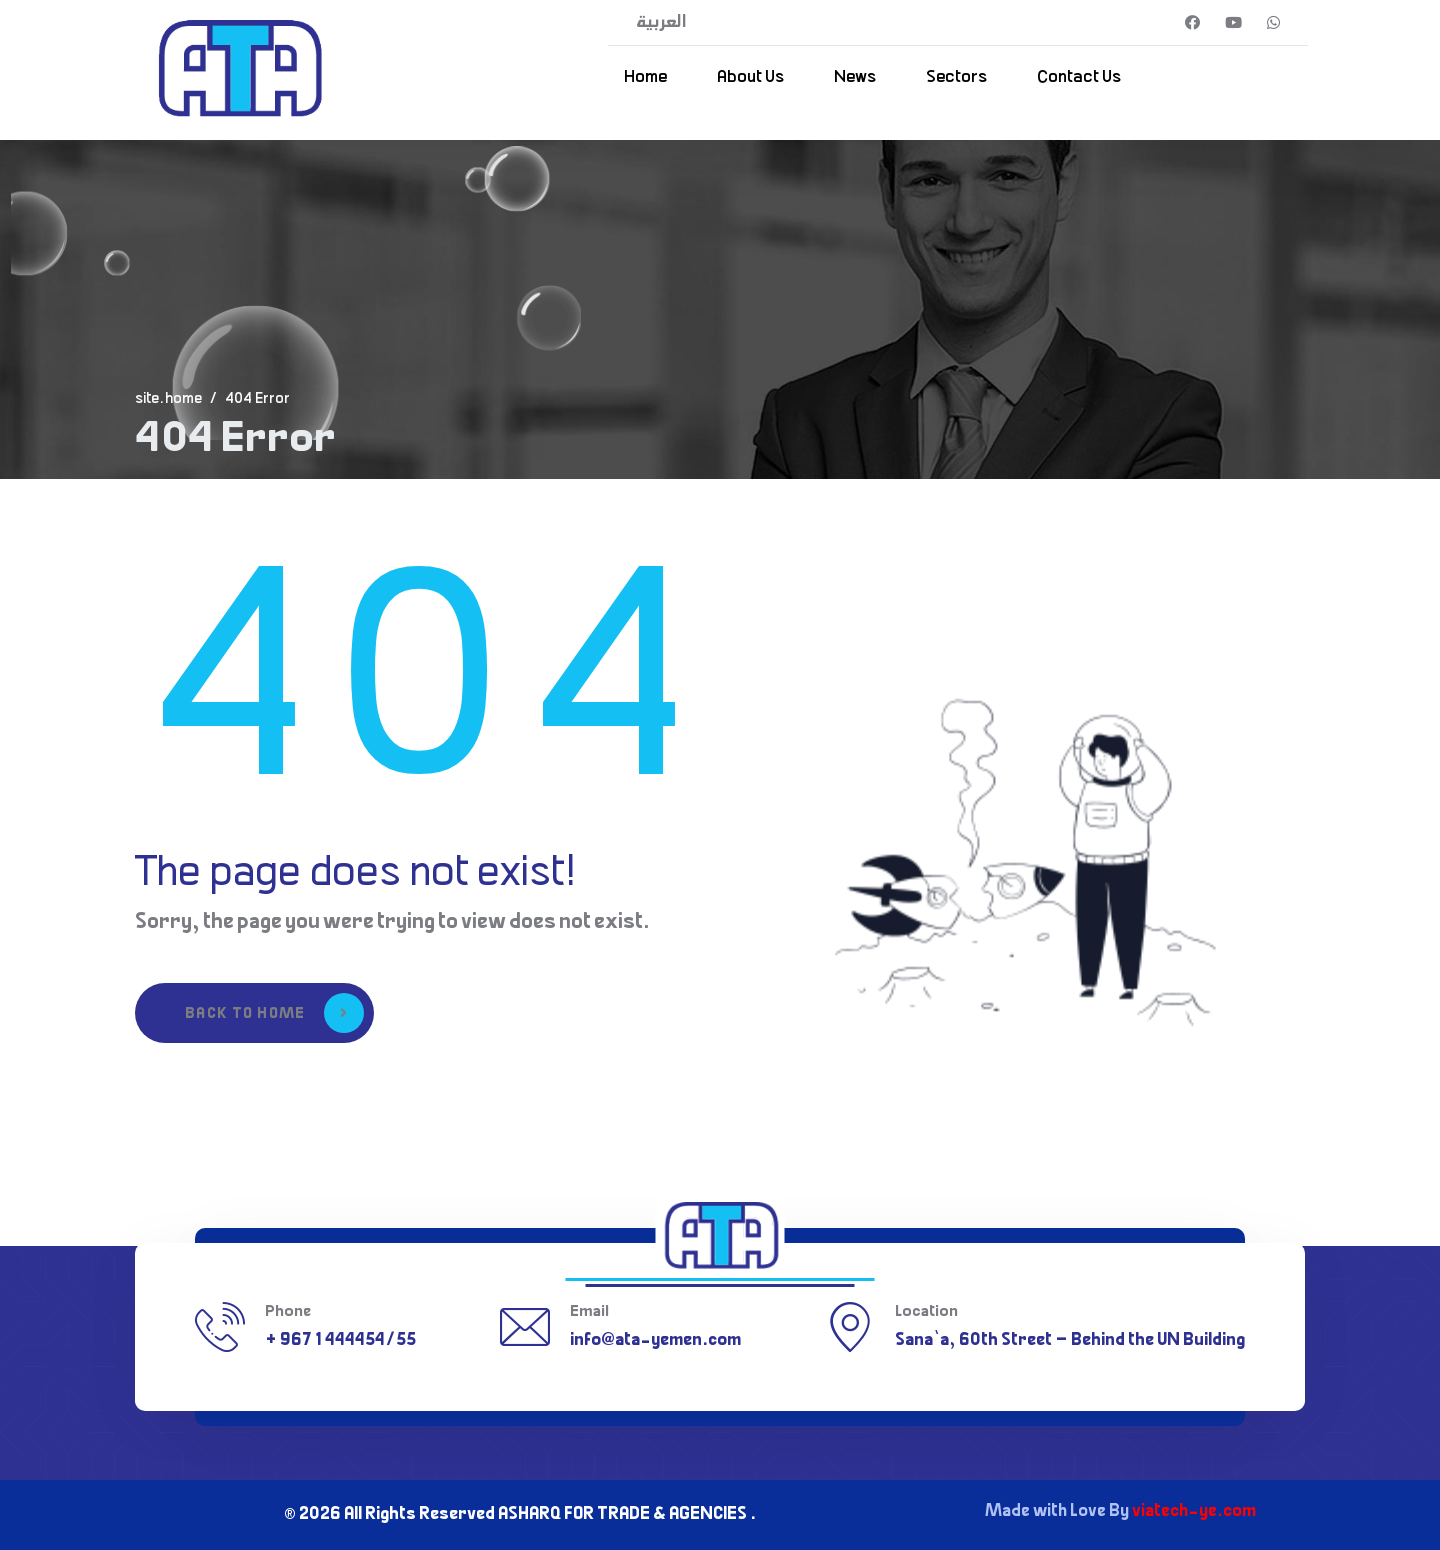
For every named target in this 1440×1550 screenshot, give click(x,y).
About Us (750, 78)
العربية (661, 23)
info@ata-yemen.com (655, 1341)
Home (645, 78)
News (855, 78)
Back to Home (274, 1013)
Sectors (956, 78)
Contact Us (1079, 78)
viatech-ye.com (1194, 1512)
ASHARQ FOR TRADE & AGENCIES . (627, 1515)
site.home (168, 400)
